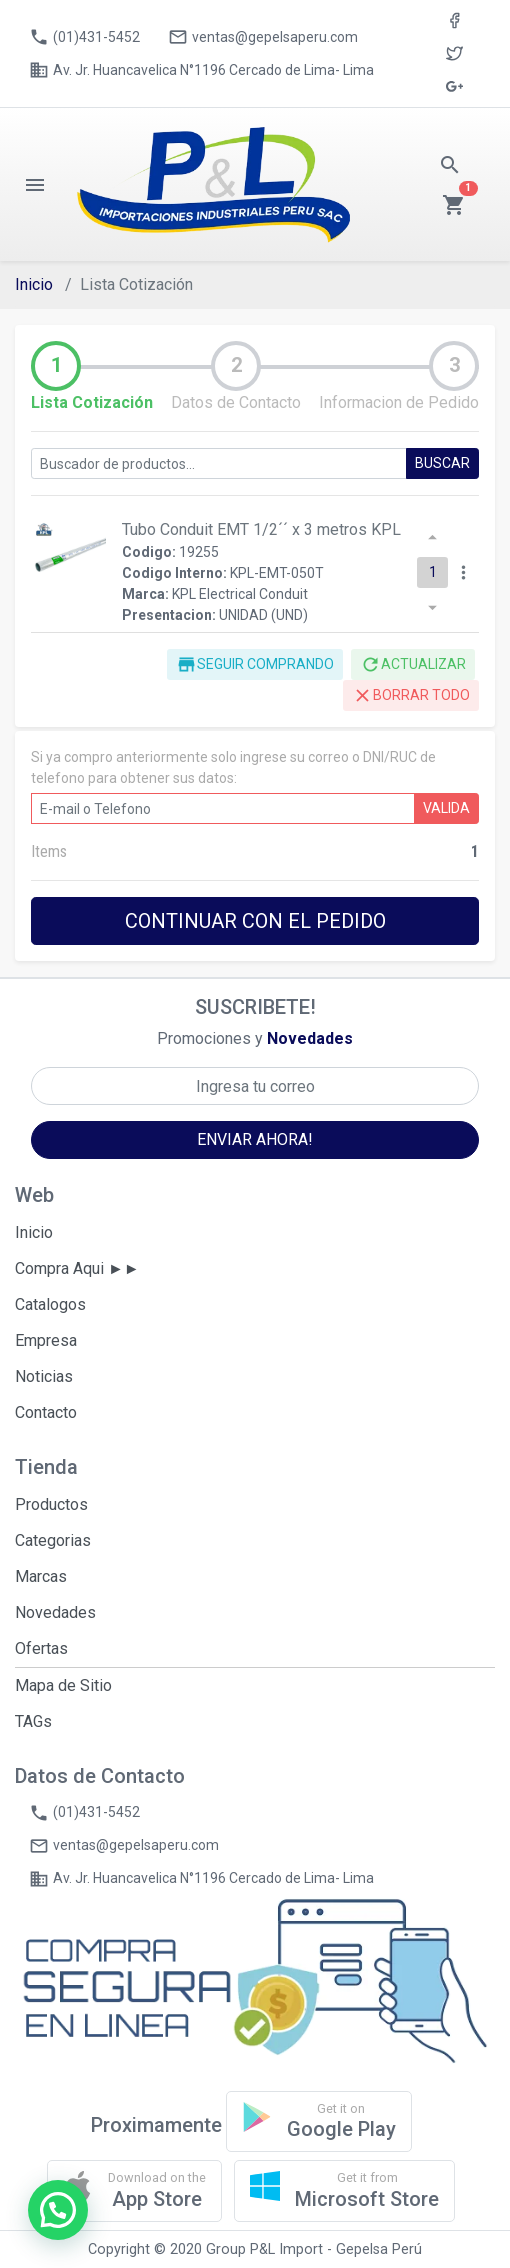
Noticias (44, 1376)
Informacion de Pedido (399, 402)
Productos (51, 1504)
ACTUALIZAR (413, 664)
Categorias (53, 1540)
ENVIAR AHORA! (255, 1139)
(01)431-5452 (84, 37)
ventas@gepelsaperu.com (263, 37)
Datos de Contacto (236, 402)
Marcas (41, 1576)
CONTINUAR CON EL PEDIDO (255, 921)
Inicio (34, 284)
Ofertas (41, 1648)
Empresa (46, 1340)
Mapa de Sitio (63, 1685)
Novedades (55, 1612)
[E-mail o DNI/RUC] (223, 808)
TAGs (33, 1721)
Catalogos (50, 1304)
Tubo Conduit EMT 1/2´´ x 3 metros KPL (261, 529)
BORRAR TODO (411, 695)
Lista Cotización (92, 402)
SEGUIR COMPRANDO (255, 664)
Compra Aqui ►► (77, 1268)
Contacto (46, 1412)
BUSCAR (442, 463)
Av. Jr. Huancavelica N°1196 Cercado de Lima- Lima (201, 70)
